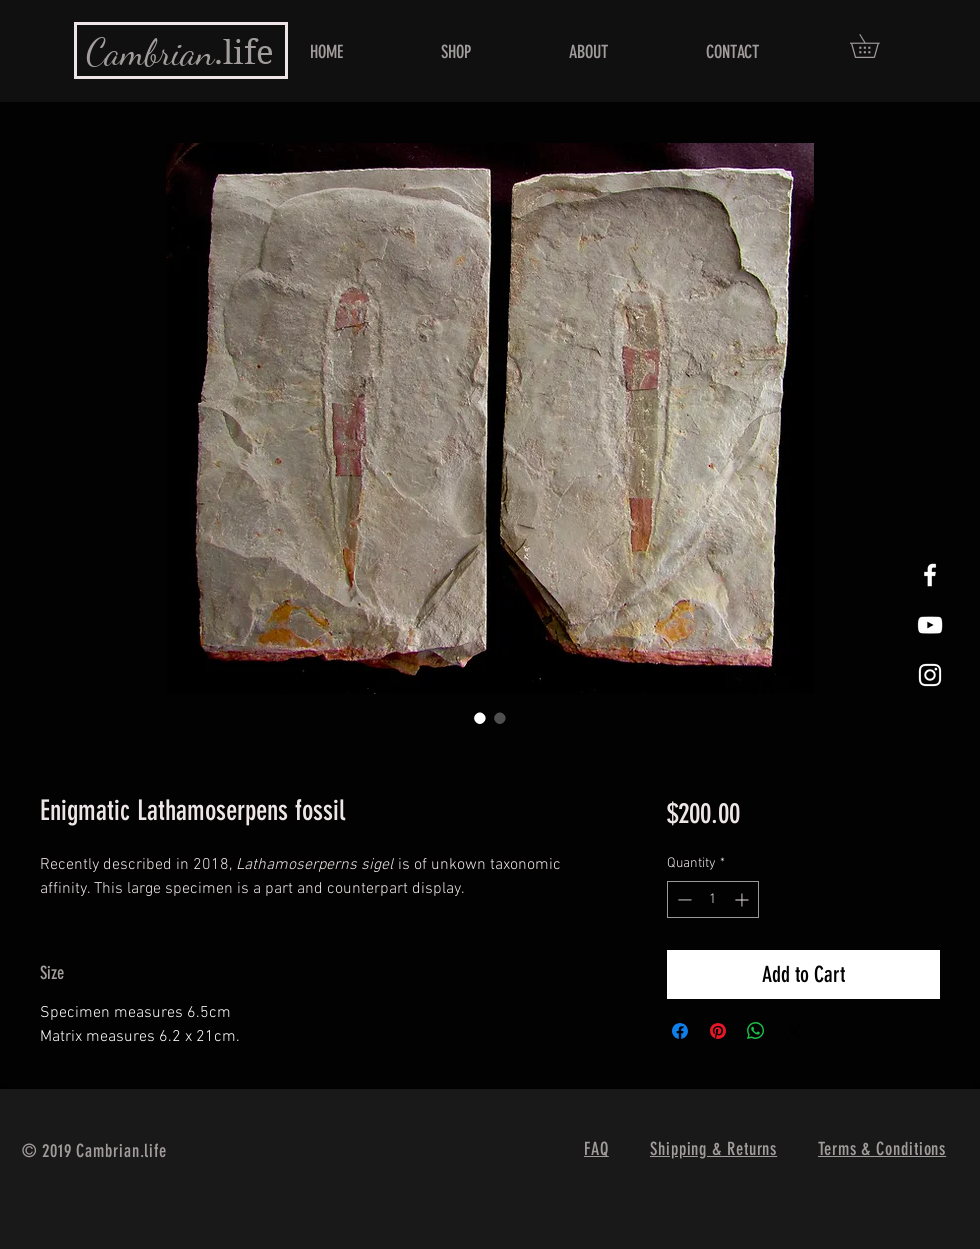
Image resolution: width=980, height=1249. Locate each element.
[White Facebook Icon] (930, 575)
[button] (876, 46)
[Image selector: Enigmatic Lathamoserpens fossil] (480, 718)
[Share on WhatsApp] (756, 1031)
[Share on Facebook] (680, 1031)
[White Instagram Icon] (930, 675)
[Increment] (743, 899)
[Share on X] (794, 1031)
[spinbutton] (713, 899)
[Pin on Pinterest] (718, 1031)
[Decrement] (682, 899)
